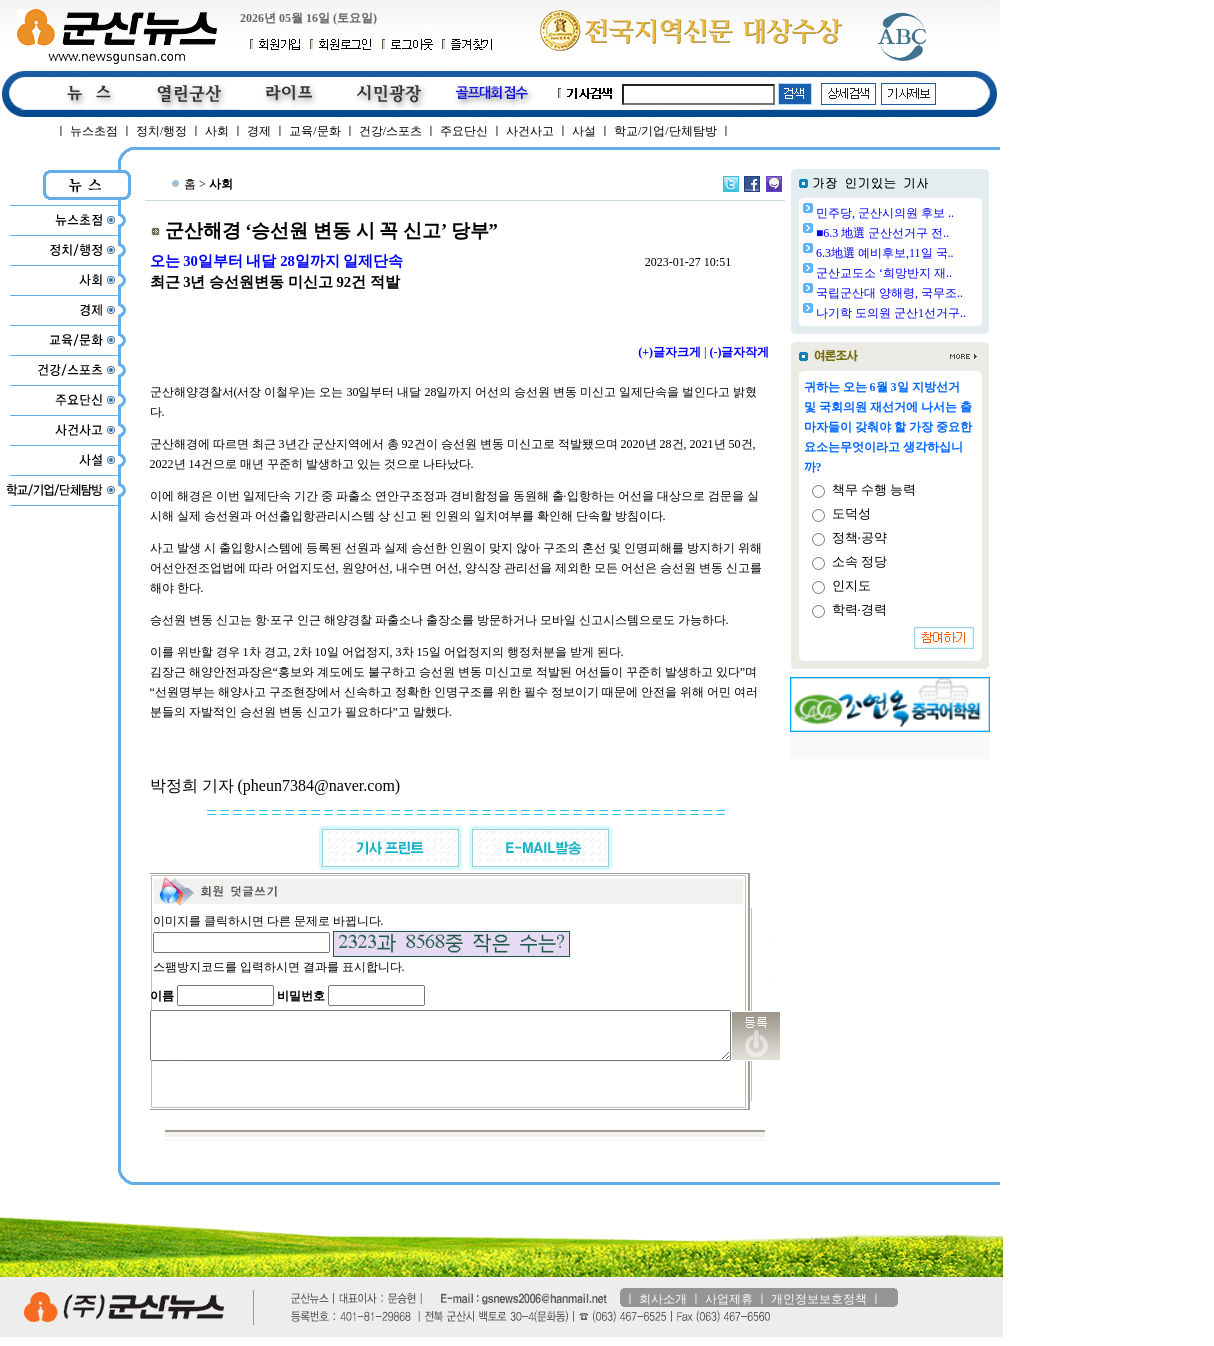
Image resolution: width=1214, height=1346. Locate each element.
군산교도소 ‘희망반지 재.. (935, 273)
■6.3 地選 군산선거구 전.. (933, 233)
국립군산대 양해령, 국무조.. (940, 293)
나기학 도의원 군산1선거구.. (942, 313)
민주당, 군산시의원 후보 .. (936, 213)
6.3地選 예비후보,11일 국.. (936, 253)
